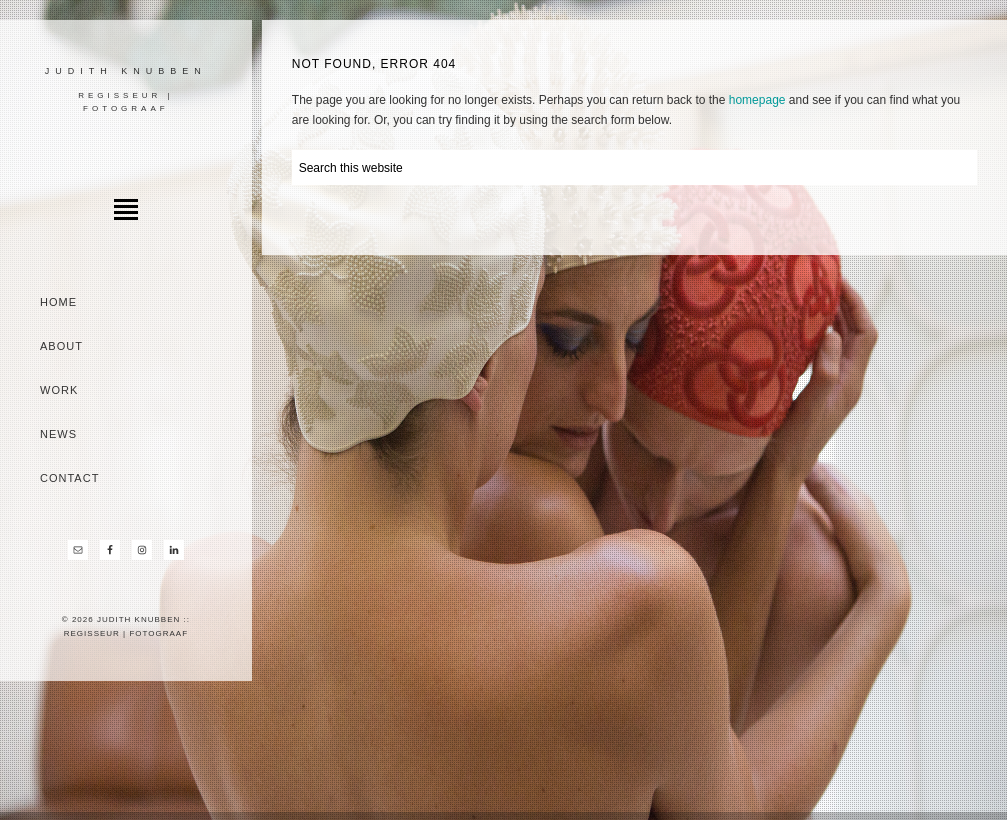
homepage (757, 100)
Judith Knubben (126, 71)
